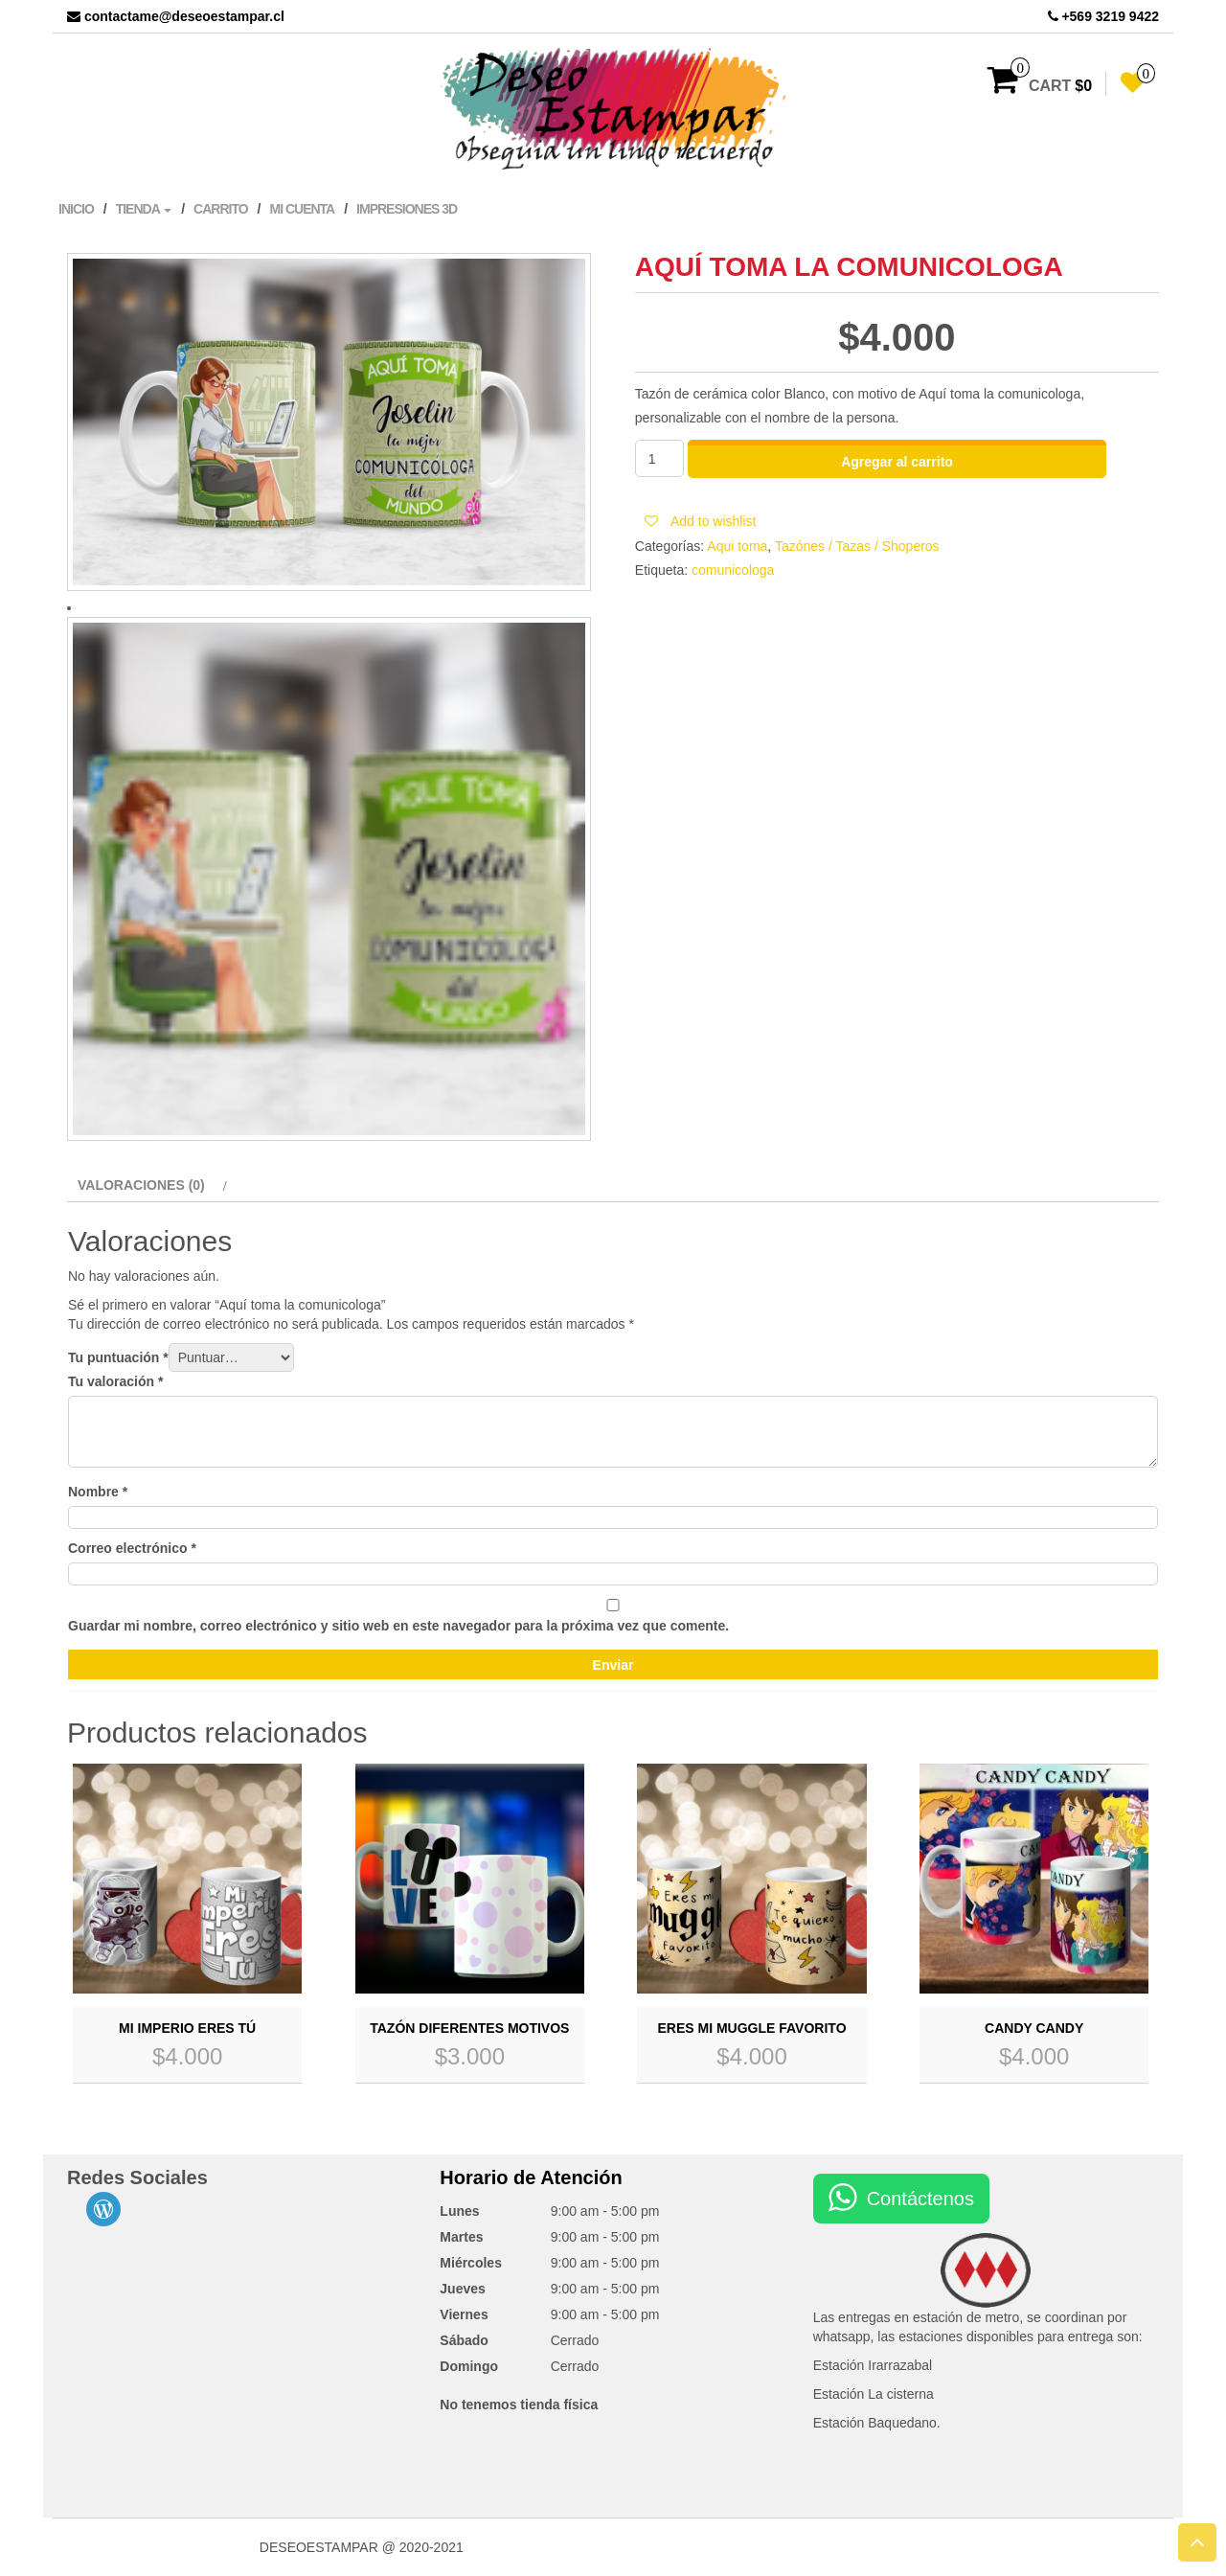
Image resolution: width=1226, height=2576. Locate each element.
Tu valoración (115, 1381)
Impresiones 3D (406, 209)
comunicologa (733, 570)
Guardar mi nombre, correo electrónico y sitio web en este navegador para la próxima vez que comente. (398, 1625)
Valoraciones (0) (141, 1185)
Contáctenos (920, 2198)
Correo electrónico (132, 1548)
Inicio (76, 209)
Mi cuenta (301, 209)
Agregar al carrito (897, 461)
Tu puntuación (118, 1357)
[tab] (150, 1185)
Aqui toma (737, 546)
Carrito (220, 209)
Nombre (97, 1491)
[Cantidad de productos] (659, 458)
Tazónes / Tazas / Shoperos (857, 546)
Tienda (143, 209)
